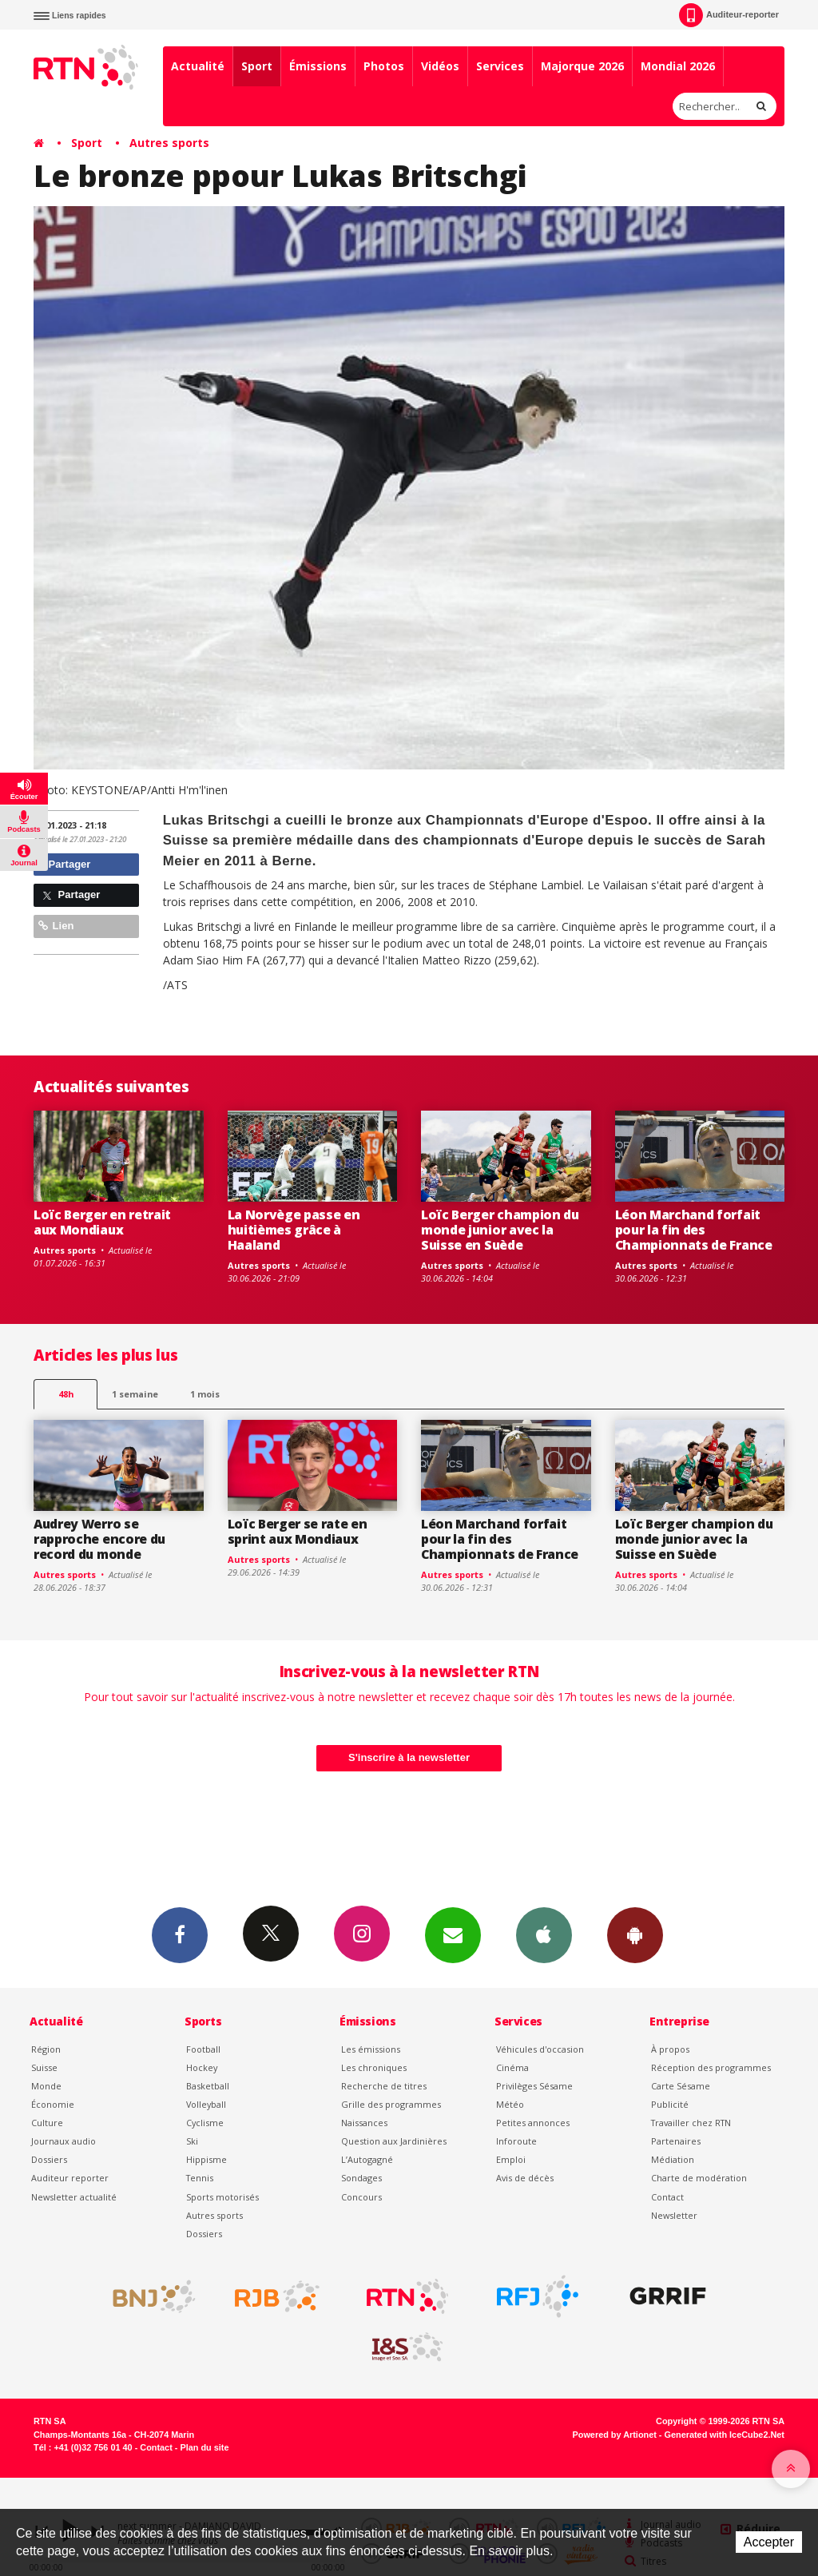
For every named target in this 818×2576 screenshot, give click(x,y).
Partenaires (676, 2141)
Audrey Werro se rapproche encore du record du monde (99, 1539)
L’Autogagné (367, 2159)
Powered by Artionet (615, 2434)
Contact (667, 2197)
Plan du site (204, 2447)
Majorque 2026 (582, 66)
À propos (670, 2049)
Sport (256, 66)
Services (500, 66)
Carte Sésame (680, 2086)
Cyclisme (205, 2122)
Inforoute (516, 2141)
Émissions (318, 66)
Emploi (511, 2159)
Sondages (361, 2178)
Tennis (199, 2178)
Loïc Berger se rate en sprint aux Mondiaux (297, 1531)
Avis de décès (525, 2178)
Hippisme (206, 2159)
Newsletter (674, 2215)
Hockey (201, 2067)
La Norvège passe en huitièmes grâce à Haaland (294, 1230)
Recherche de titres (384, 2086)
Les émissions (370, 2049)
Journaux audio (63, 2141)
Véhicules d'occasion (540, 2049)
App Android (635, 1934)
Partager (64, 864)
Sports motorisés (222, 2197)
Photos (383, 66)
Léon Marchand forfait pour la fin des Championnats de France (693, 1230)
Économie (52, 2104)
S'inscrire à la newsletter (409, 1757)
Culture (47, 2122)
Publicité (670, 2104)
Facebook (180, 1934)
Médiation (672, 2159)
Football (203, 2049)
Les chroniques (374, 2067)
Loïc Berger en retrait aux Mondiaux (102, 1222)
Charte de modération (699, 2178)
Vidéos (440, 66)
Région (46, 2049)
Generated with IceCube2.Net (724, 2434)
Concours (361, 2197)
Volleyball (206, 2104)
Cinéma (512, 2067)
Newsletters (453, 1934)
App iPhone (544, 1934)
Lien (55, 926)
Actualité (197, 66)
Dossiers (49, 2159)
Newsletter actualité (74, 2197)
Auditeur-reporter (729, 15)
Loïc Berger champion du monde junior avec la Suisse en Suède (500, 1230)
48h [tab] (65, 1394)
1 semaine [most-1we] (135, 1394)
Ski (192, 2141)
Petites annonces (533, 2122)
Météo (510, 2104)
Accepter (769, 2542)
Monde (46, 2086)
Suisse (44, 2067)
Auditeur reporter (70, 2178)
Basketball (207, 2086)
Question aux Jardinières (394, 2141)
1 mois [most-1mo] (205, 1394)
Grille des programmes (391, 2104)
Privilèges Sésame (534, 2086)
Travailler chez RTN (691, 2122)
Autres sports (169, 142)
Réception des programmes (711, 2067)
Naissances (364, 2122)
